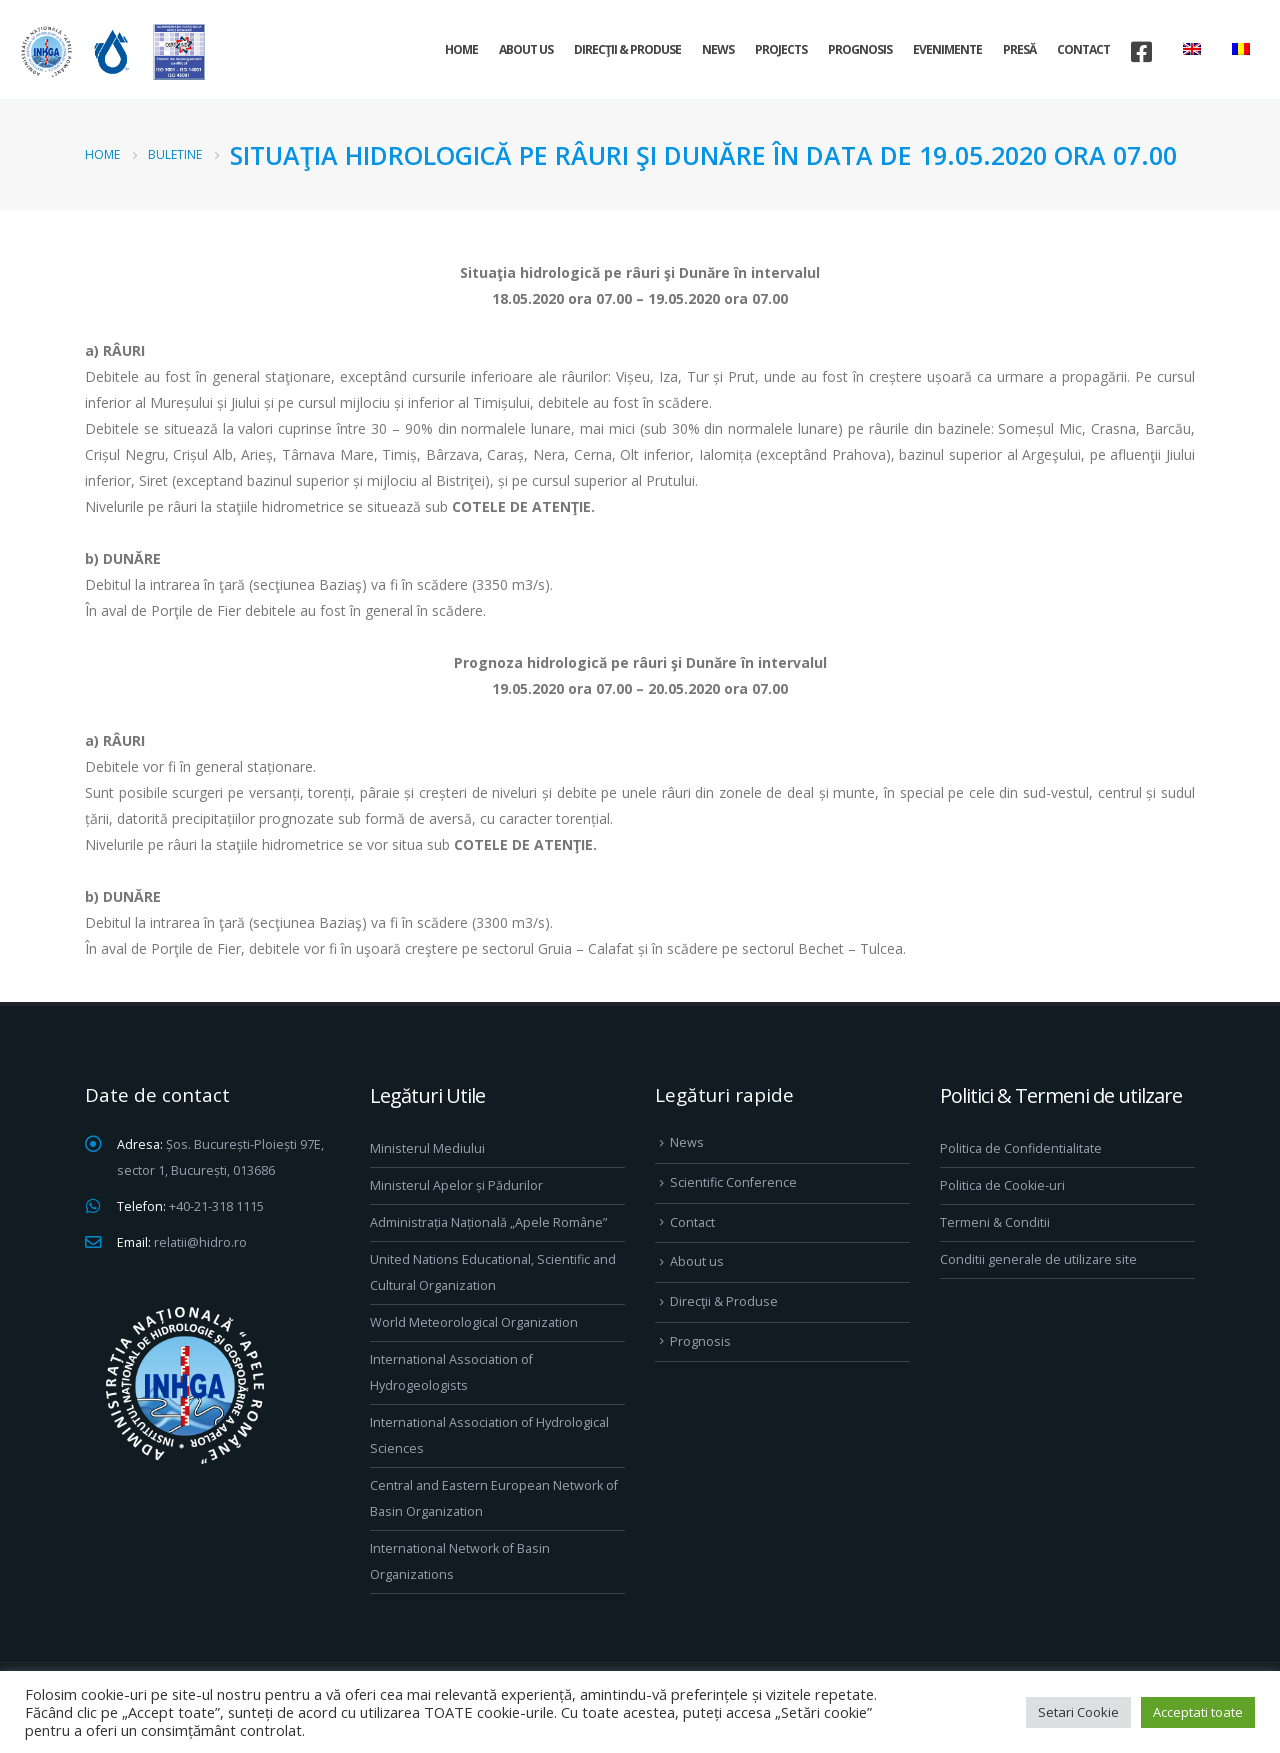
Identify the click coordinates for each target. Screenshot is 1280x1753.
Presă (1019, 49)
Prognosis (860, 49)
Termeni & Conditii (995, 1222)
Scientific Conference (733, 1182)
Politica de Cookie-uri (1002, 1185)
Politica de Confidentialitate (1021, 1148)
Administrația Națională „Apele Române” (488, 1222)
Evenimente (947, 49)
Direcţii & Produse (627, 49)
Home (461, 49)
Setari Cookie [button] (1078, 1712)
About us (526, 49)
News (718, 49)
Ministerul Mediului (427, 1148)
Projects (781, 49)
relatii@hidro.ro (200, 1242)
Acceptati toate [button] (1198, 1712)
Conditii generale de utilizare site (1038, 1259)
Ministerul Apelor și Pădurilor (456, 1185)
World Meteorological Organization (474, 1322)
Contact (1083, 49)
